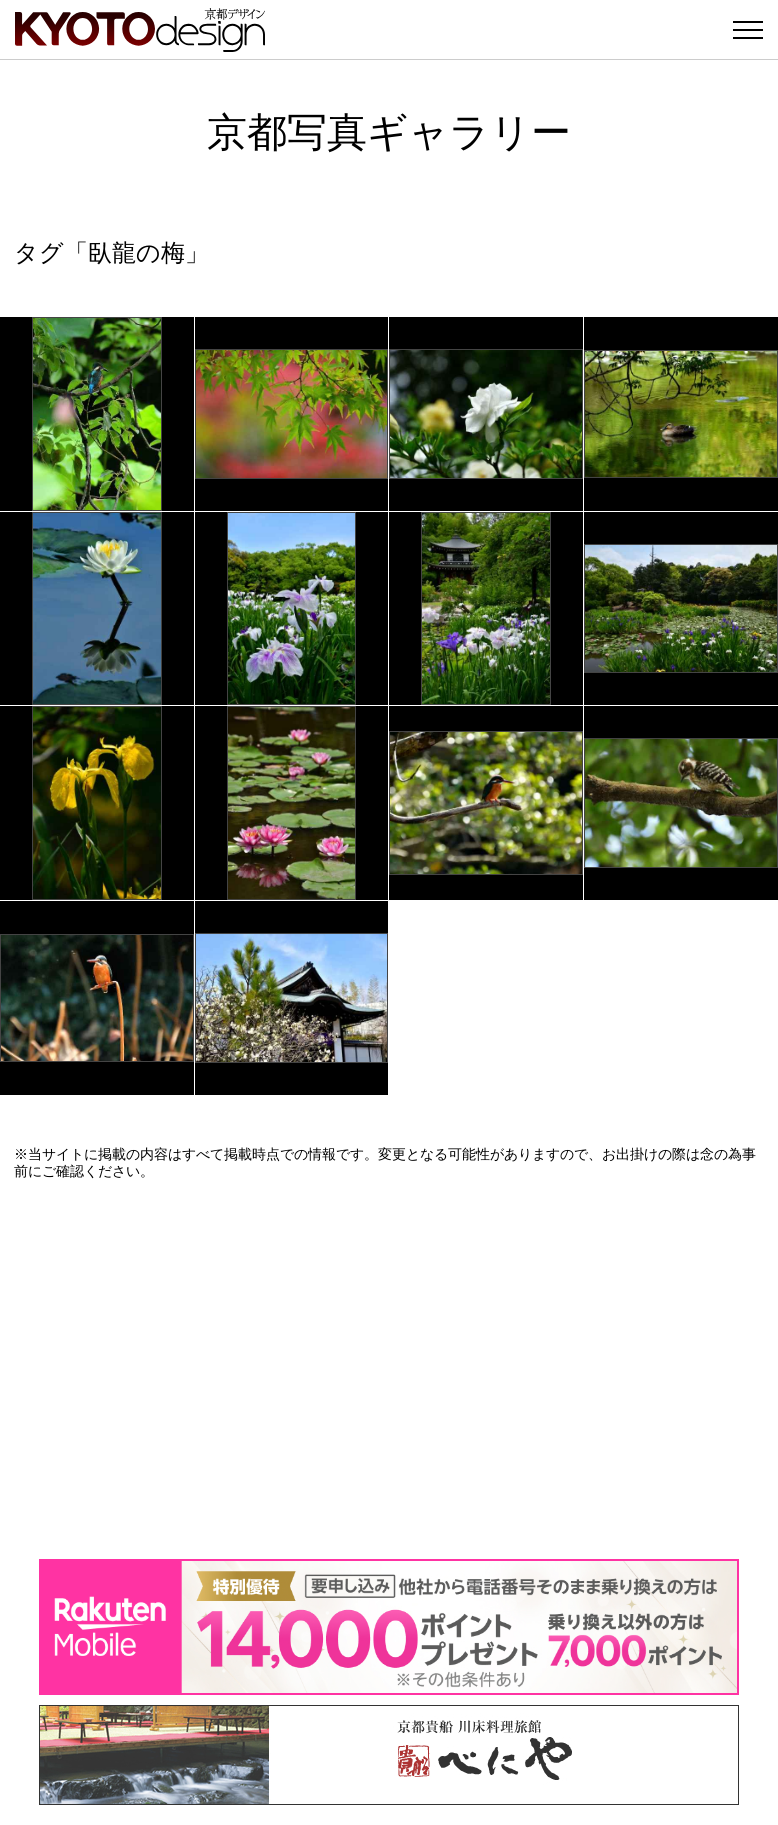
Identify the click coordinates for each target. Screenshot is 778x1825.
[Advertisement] (389, 1369)
